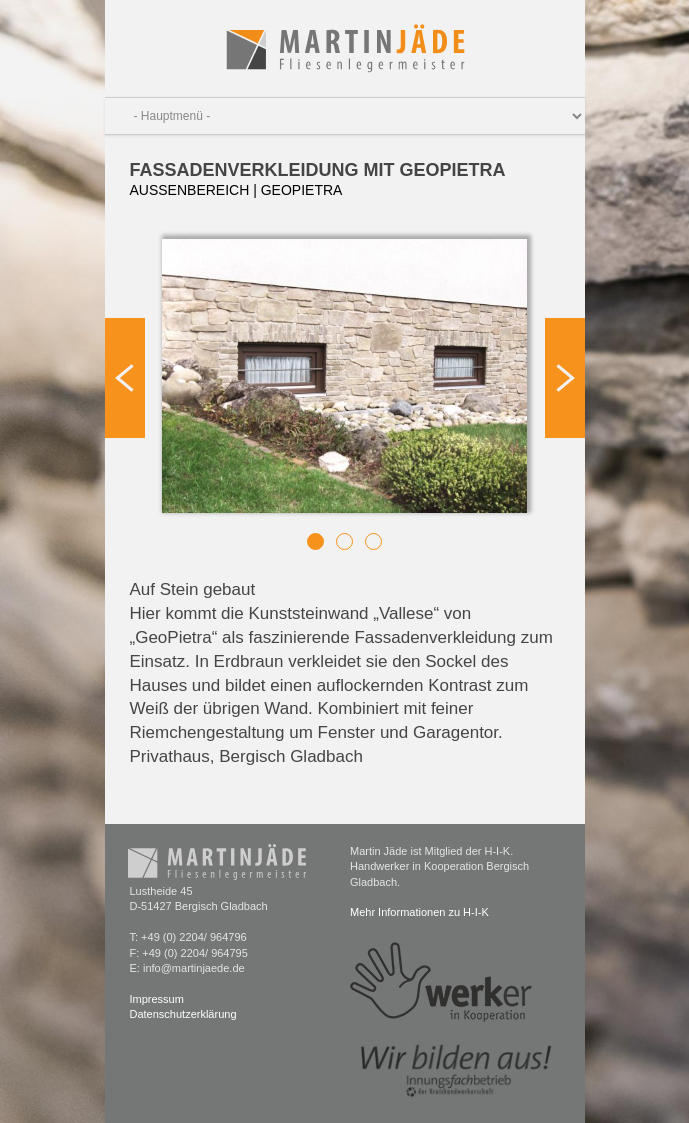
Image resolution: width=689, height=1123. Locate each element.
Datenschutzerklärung (183, 1014)
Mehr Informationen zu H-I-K (419, 912)
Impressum (157, 999)
